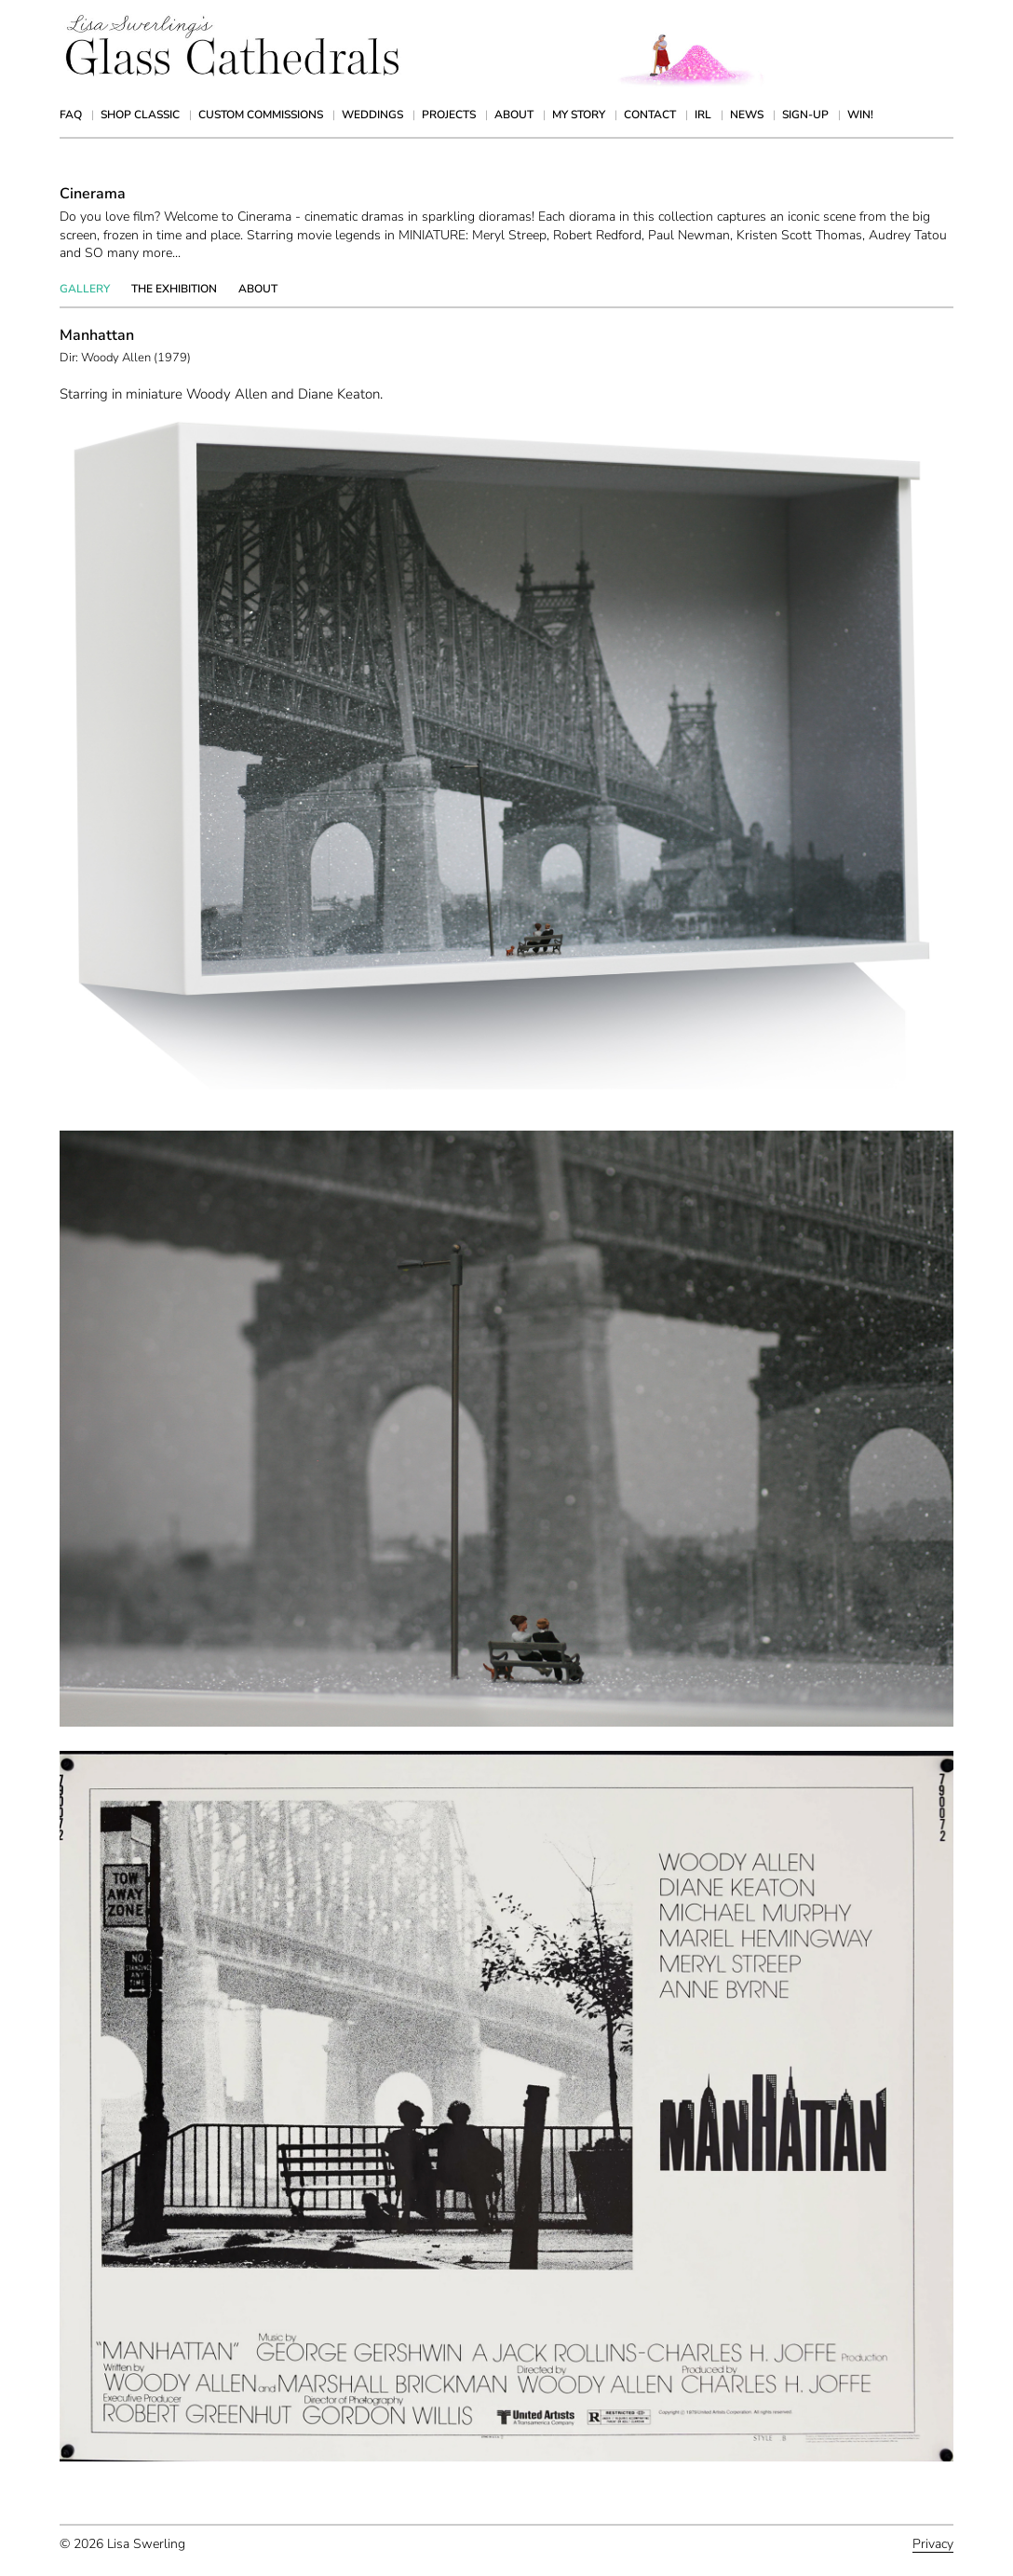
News (746, 114)
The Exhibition (174, 288)
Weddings (372, 114)
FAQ (71, 114)
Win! (860, 114)
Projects (449, 114)
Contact (650, 114)
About (514, 114)
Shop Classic (140, 114)
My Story (578, 114)
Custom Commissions (260, 114)
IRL (703, 114)
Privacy (932, 2544)
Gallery (85, 288)
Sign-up (805, 114)
